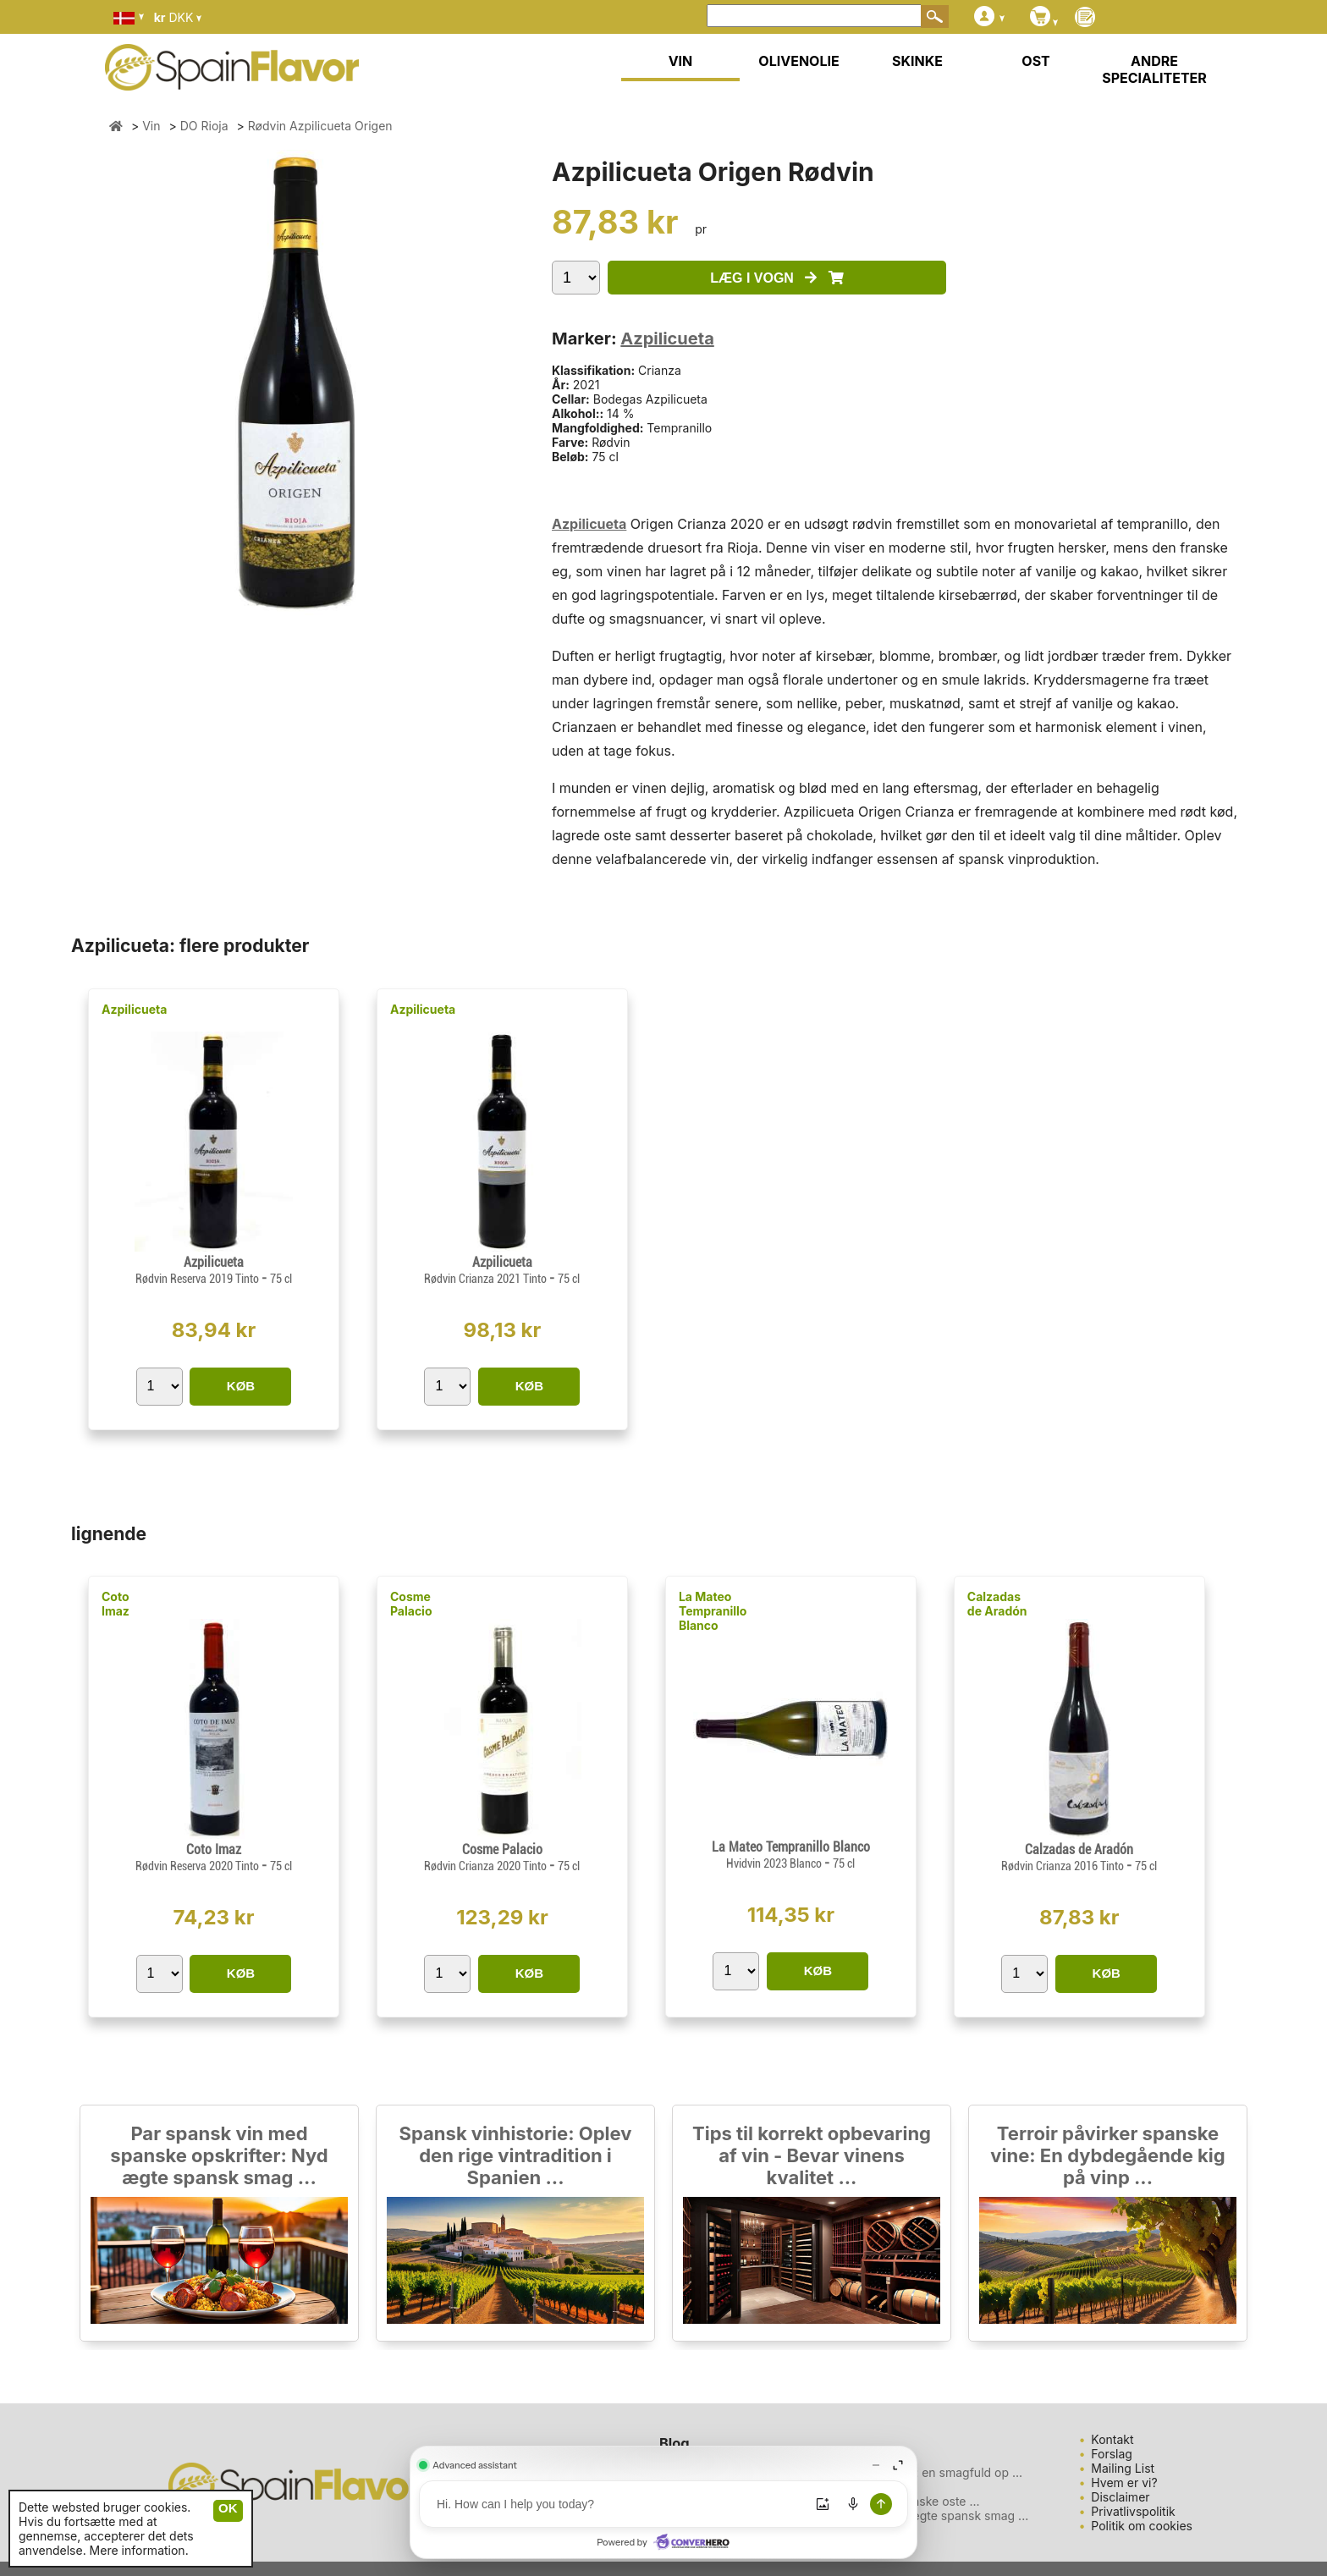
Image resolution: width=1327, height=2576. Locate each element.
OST (1035, 60)
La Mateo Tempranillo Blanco (713, 1610)
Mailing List (1122, 2468)
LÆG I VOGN (776, 278)
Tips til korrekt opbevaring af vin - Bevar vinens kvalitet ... (811, 2155)
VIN (681, 60)
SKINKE (917, 60)
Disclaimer (1120, 2497)
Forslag (1111, 2454)
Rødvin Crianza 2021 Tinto (486, 1278)
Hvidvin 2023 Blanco (775, 1863)
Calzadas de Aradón (997, 1603)
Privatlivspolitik (1133, 2511)
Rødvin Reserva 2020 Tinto (198, 1866)
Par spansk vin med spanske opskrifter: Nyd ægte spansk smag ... (219, 2155)
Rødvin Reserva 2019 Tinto (198, 1278)
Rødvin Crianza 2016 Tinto (1063, 1866)
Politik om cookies (1141, 2525)
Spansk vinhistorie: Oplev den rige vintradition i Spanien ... (515, 2155)
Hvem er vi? (1124, 2482)
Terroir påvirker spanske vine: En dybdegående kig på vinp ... (1107, 2155)
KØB (241, 1386)
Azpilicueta (666, 338)
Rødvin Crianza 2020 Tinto (486, 1866)
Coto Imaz (115, 1603)
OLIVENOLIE (798, 60)
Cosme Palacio (411, 1603)
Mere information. (139, 2550)
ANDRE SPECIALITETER (1154, 69)
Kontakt (1112, 2439)
